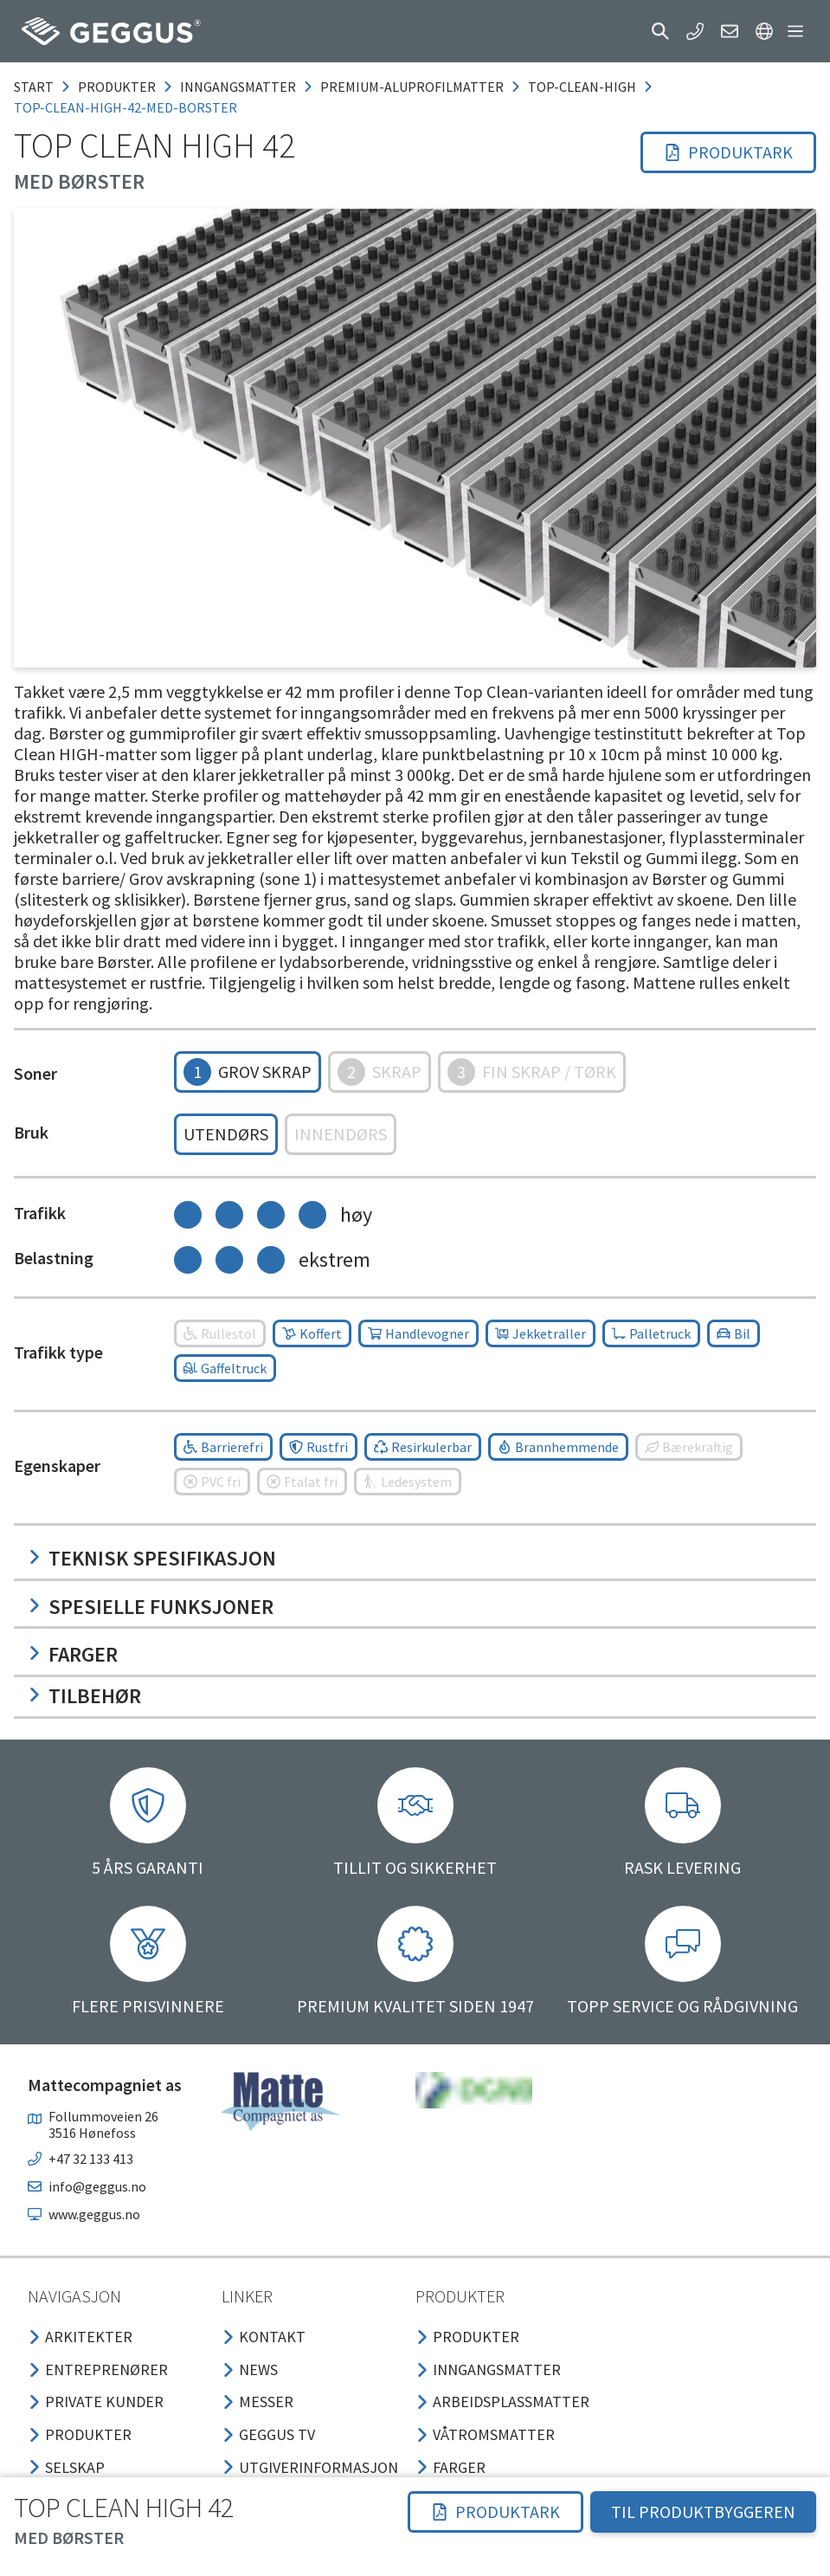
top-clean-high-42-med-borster (125, 107)
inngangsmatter (238, 86)
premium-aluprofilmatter (412, 86)
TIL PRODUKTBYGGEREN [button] (703, 2511)
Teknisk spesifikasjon (152, 1558)
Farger (73, 1654)
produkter (117, 86)
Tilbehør (84, 1695)
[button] (660, 31)
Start (34, 86)
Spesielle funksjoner (150, 1606)
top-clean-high (582, 86)
